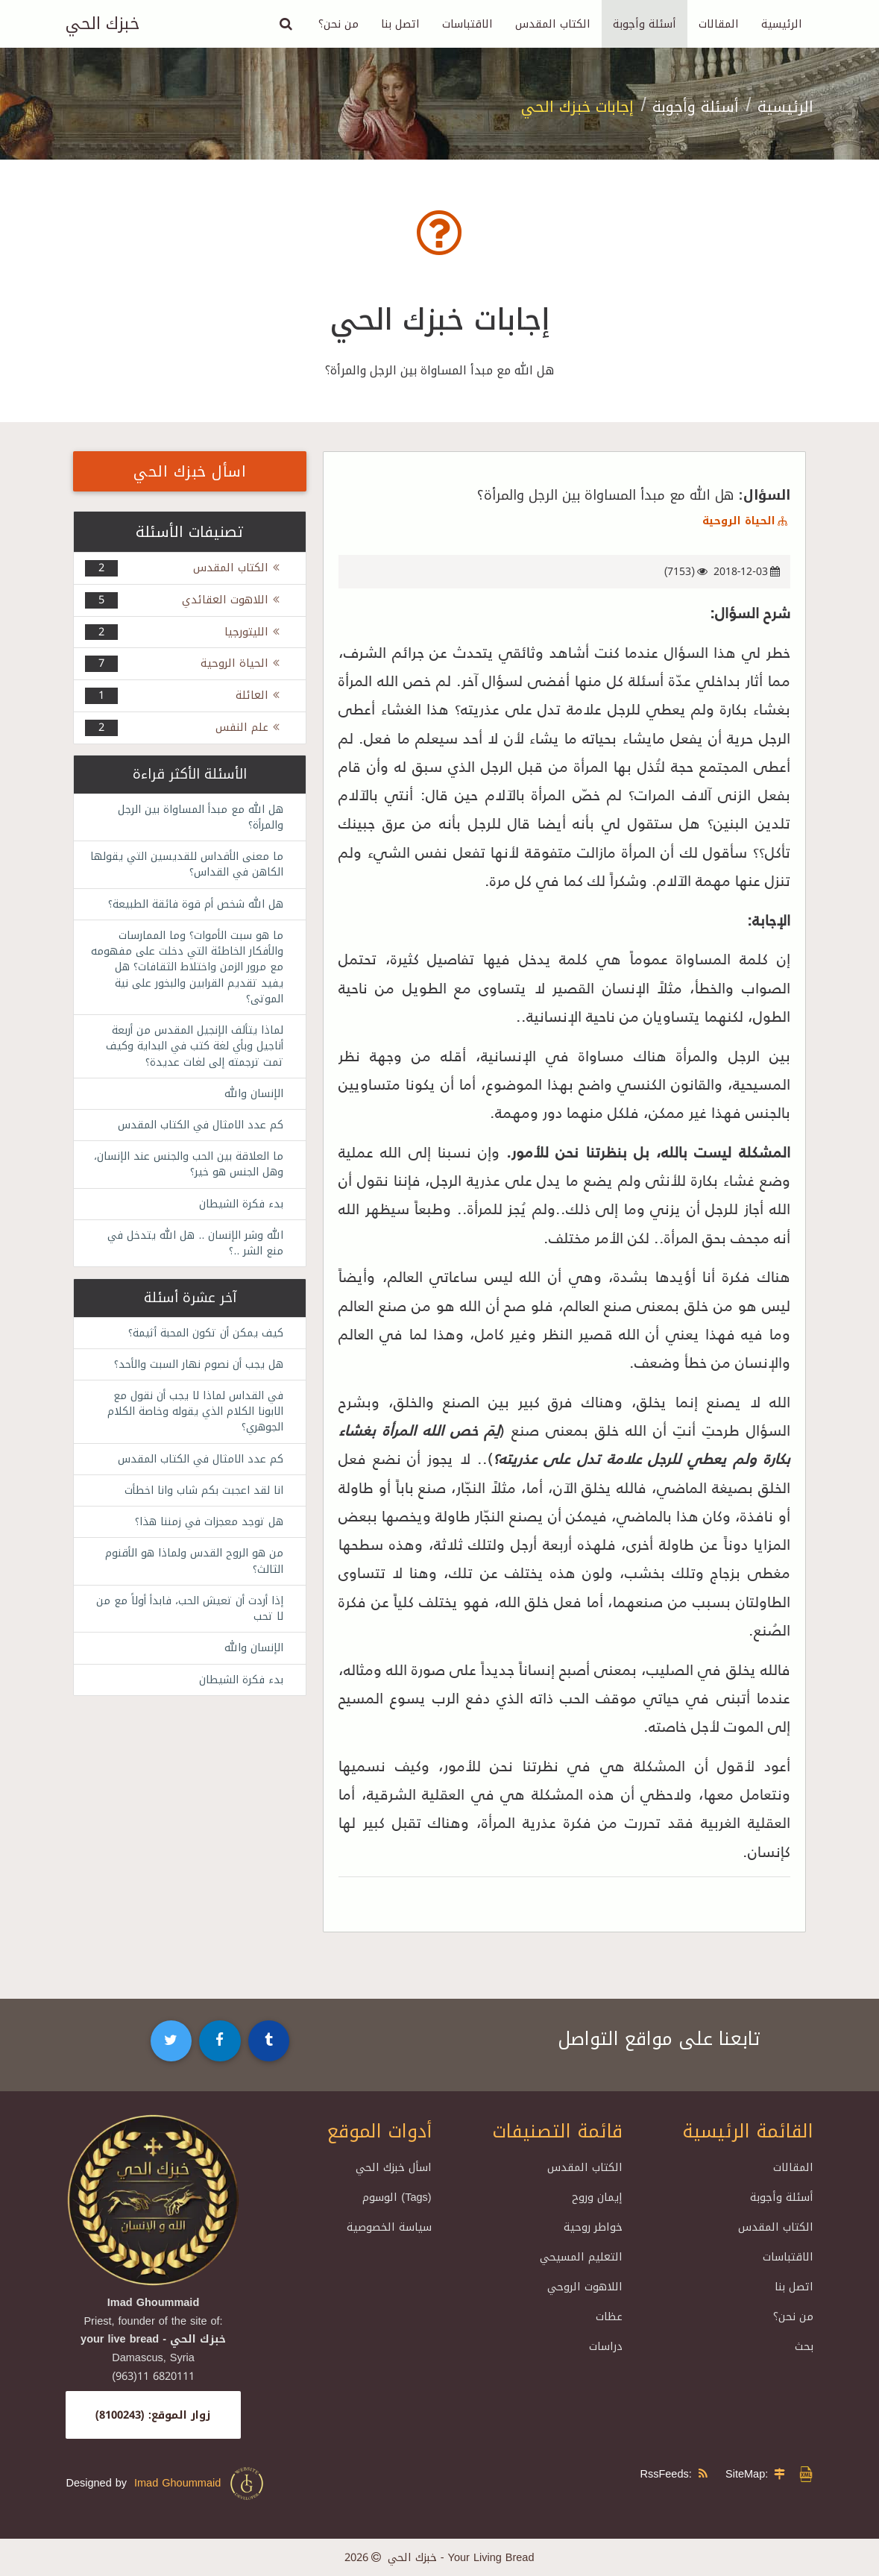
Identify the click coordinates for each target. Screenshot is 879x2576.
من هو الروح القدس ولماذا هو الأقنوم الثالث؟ (189, 1572)
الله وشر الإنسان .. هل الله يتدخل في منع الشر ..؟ (193, 1250)
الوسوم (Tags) (396, 2197)
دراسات (606, 2346)
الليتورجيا (253, 631)
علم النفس (249, 727)
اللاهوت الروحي (585, 2286)
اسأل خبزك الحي (189, 471)
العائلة (259, 695)
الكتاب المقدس (552, 23)
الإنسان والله (253, 1097)
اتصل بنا (400, 23)
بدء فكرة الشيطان (239, 1209)
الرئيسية (781, 23)
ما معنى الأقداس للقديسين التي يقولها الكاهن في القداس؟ (202, 865)
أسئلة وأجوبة (644, 23)
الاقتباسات (467, 23)
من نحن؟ (338, 23)
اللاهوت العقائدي (232, 599)
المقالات (719, 23)
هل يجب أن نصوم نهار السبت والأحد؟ (194, 1372)
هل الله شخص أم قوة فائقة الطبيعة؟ (190, 905)
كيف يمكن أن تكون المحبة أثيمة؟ (202, 1340)
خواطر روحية (593, 2227)
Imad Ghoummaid (199, 2483)
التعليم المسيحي (581, 2256)
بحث (804, 2346)
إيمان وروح (597, 2197)
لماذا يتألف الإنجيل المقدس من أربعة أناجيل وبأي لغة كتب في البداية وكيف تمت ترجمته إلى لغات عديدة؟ (189, 1050)
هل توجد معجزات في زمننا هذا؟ (205, 1531)
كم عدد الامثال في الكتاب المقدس (197, 1129)
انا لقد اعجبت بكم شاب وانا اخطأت (201, 1499)
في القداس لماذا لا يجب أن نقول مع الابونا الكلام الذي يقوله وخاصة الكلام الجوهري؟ (190, 1420)
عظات (609, 2316)
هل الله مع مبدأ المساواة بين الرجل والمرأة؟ (196, 817)
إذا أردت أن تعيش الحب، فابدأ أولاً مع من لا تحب (192, 1620)
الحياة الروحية (746, 521)
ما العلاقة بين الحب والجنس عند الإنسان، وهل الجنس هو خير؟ (204, 1170)
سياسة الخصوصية (389, 2227)
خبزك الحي (102, 24)
